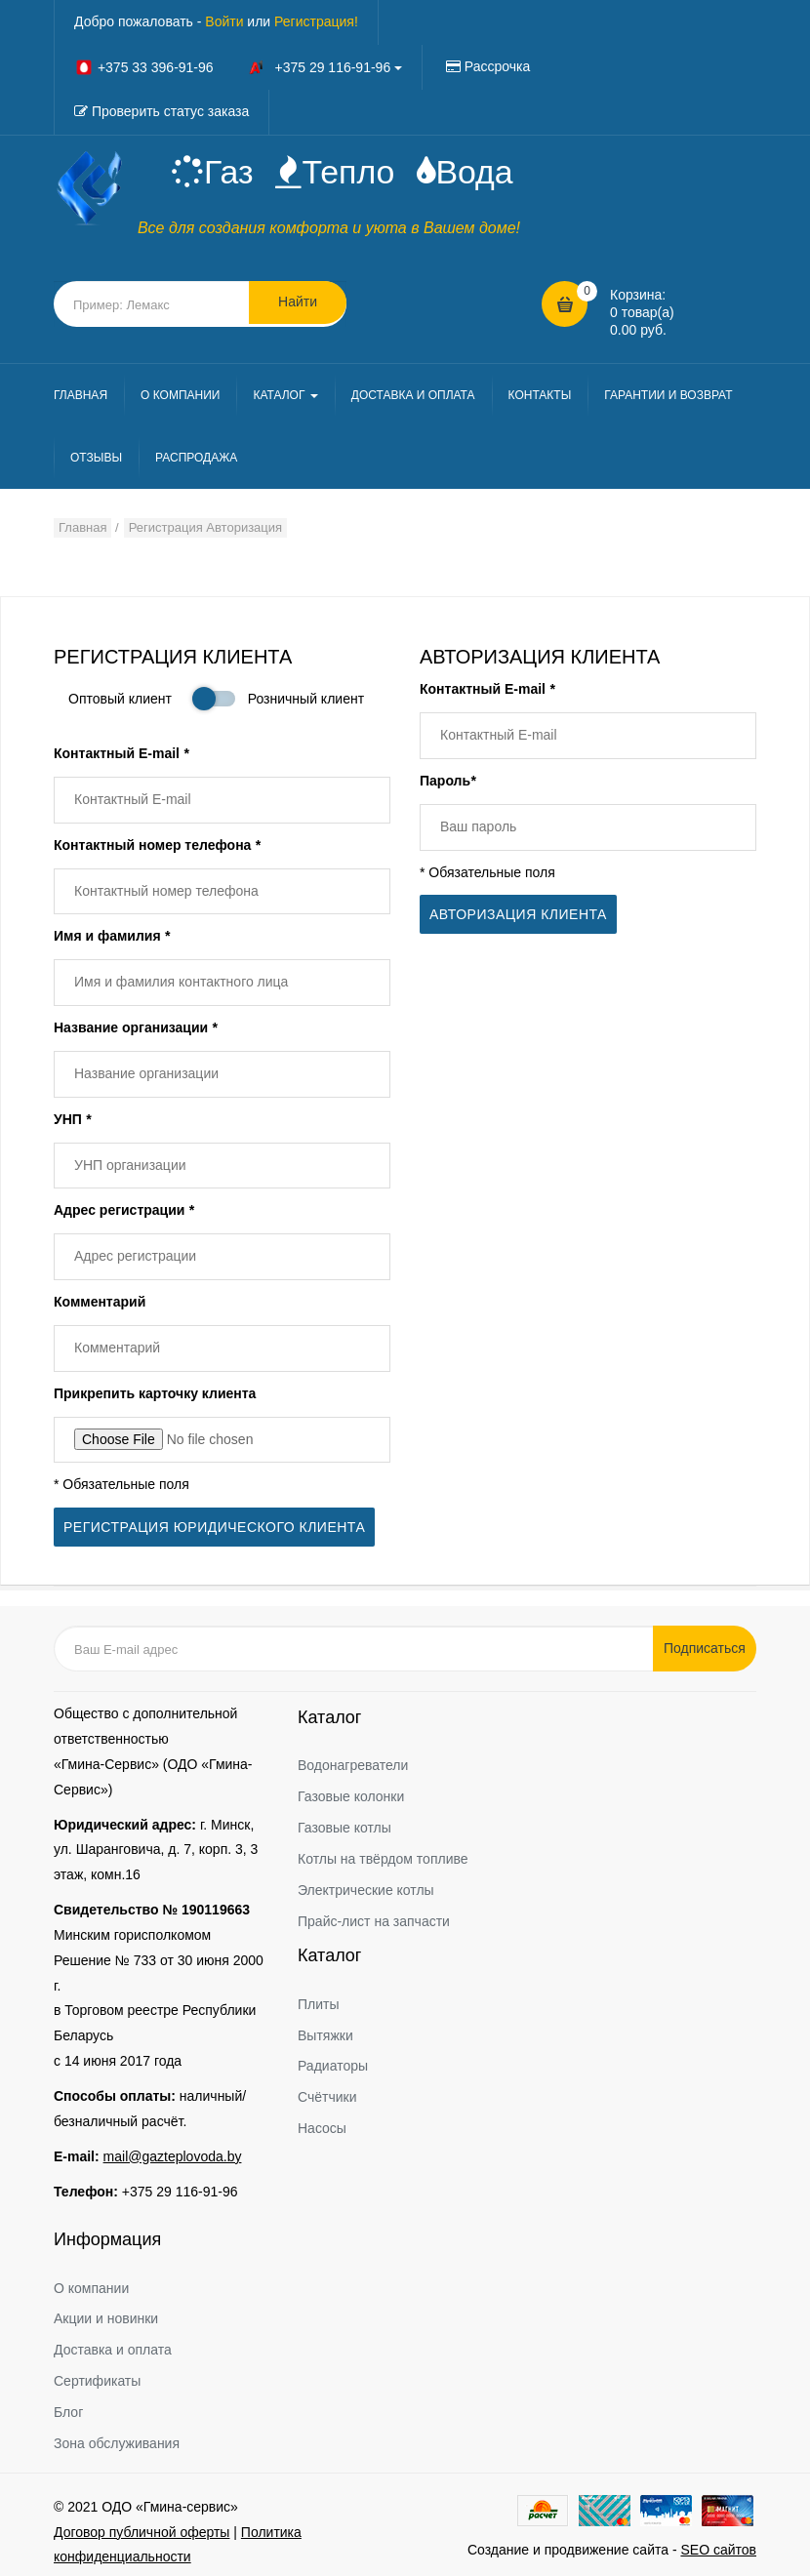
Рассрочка (497, 66)
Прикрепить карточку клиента (155, 1395)
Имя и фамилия (112, 938)
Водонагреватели (353, 1759)
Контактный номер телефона (157, 847)
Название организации (135, 1029)
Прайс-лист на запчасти (374, 1914)
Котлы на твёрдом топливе (383, 1852)
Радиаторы (333, 2060)
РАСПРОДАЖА (196, 459)
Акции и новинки (106, 2312)
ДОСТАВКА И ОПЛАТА (413, 397)
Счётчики (327, 2090)
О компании (91, 2281)
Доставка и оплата (113, 2344)
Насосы (322, 2121)
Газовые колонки (351, 1790)
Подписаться (708, 1641)
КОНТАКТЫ (540, 397)
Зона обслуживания (117, 2436)
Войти (224, 21)
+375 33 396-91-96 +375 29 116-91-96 (238, 67)
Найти (297, 305)
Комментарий (99, 1303)
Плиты (319, 1997)
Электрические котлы (366, 1883)
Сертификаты (97, 2374)
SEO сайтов (718, 2543)
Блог (68, 2405)
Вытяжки (325, 2028)
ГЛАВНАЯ (80, 397)
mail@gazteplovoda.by (172, 2149)
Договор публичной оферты (141, 2525)
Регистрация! (316, 21)
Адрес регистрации (124, 1213)
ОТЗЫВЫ (96, 459)
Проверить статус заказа (170, 111)
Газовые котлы (344, 1821)
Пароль (448, 782)
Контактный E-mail (121, 755)
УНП (72, 1121)
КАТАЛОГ (285, 397)
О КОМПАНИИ (180, 397)
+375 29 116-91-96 (180, 2185)
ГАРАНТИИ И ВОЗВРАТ (668, 397)
